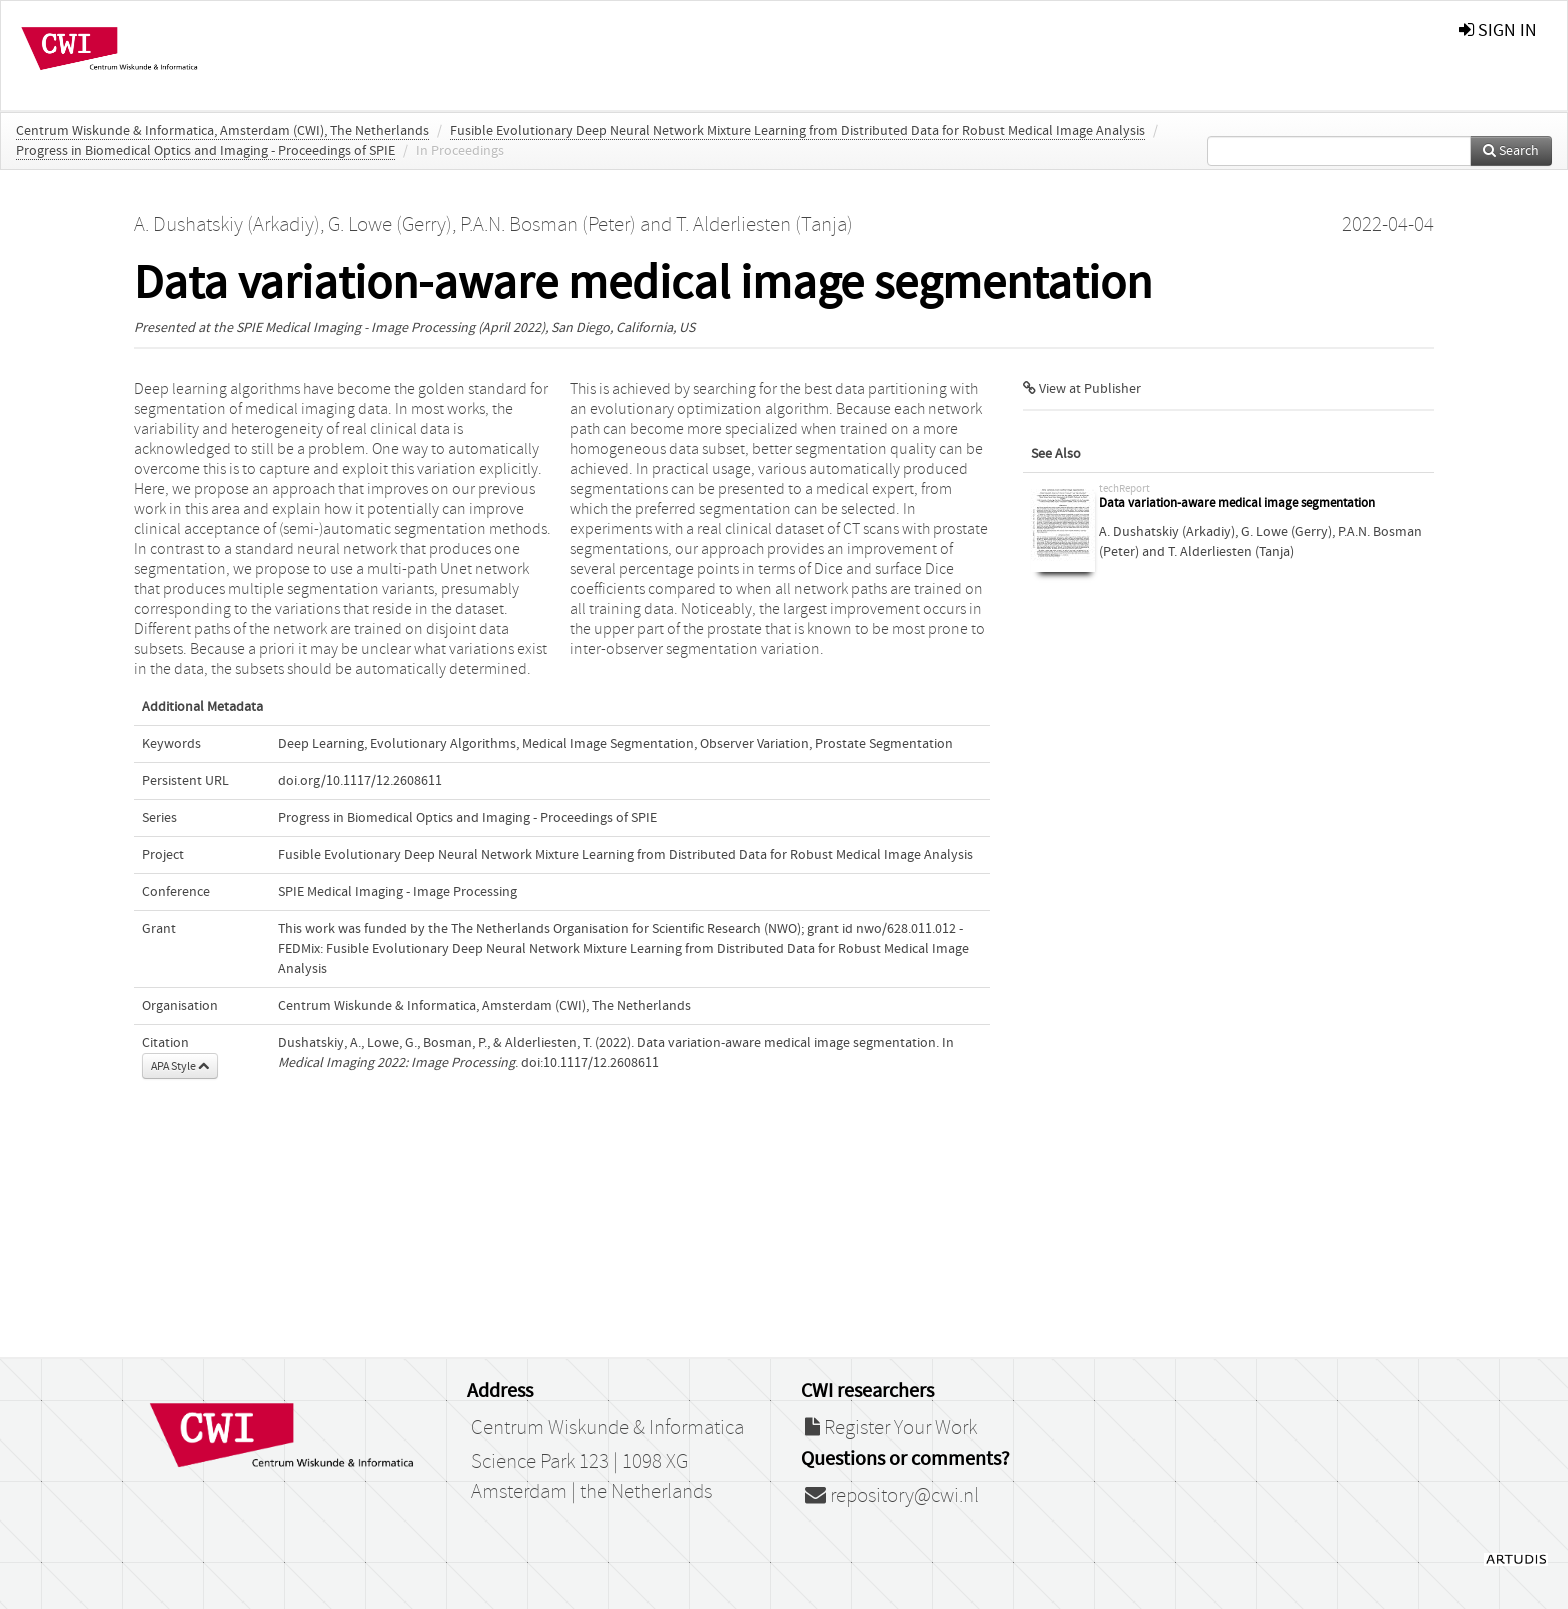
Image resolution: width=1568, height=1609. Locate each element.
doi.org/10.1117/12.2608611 (360, 781)
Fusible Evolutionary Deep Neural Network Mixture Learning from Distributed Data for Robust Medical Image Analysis (797, 131)
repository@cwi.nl (892, 1496)
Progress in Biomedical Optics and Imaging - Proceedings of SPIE (205, 151)
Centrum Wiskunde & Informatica (607, 1428)
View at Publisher (1082, 389)
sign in (1498, 30)
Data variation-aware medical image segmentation (1237, 503)
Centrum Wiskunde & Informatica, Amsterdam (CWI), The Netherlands (222, 131)
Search (1511, 151)
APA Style (180, 1066)
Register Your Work (891, 1428)
